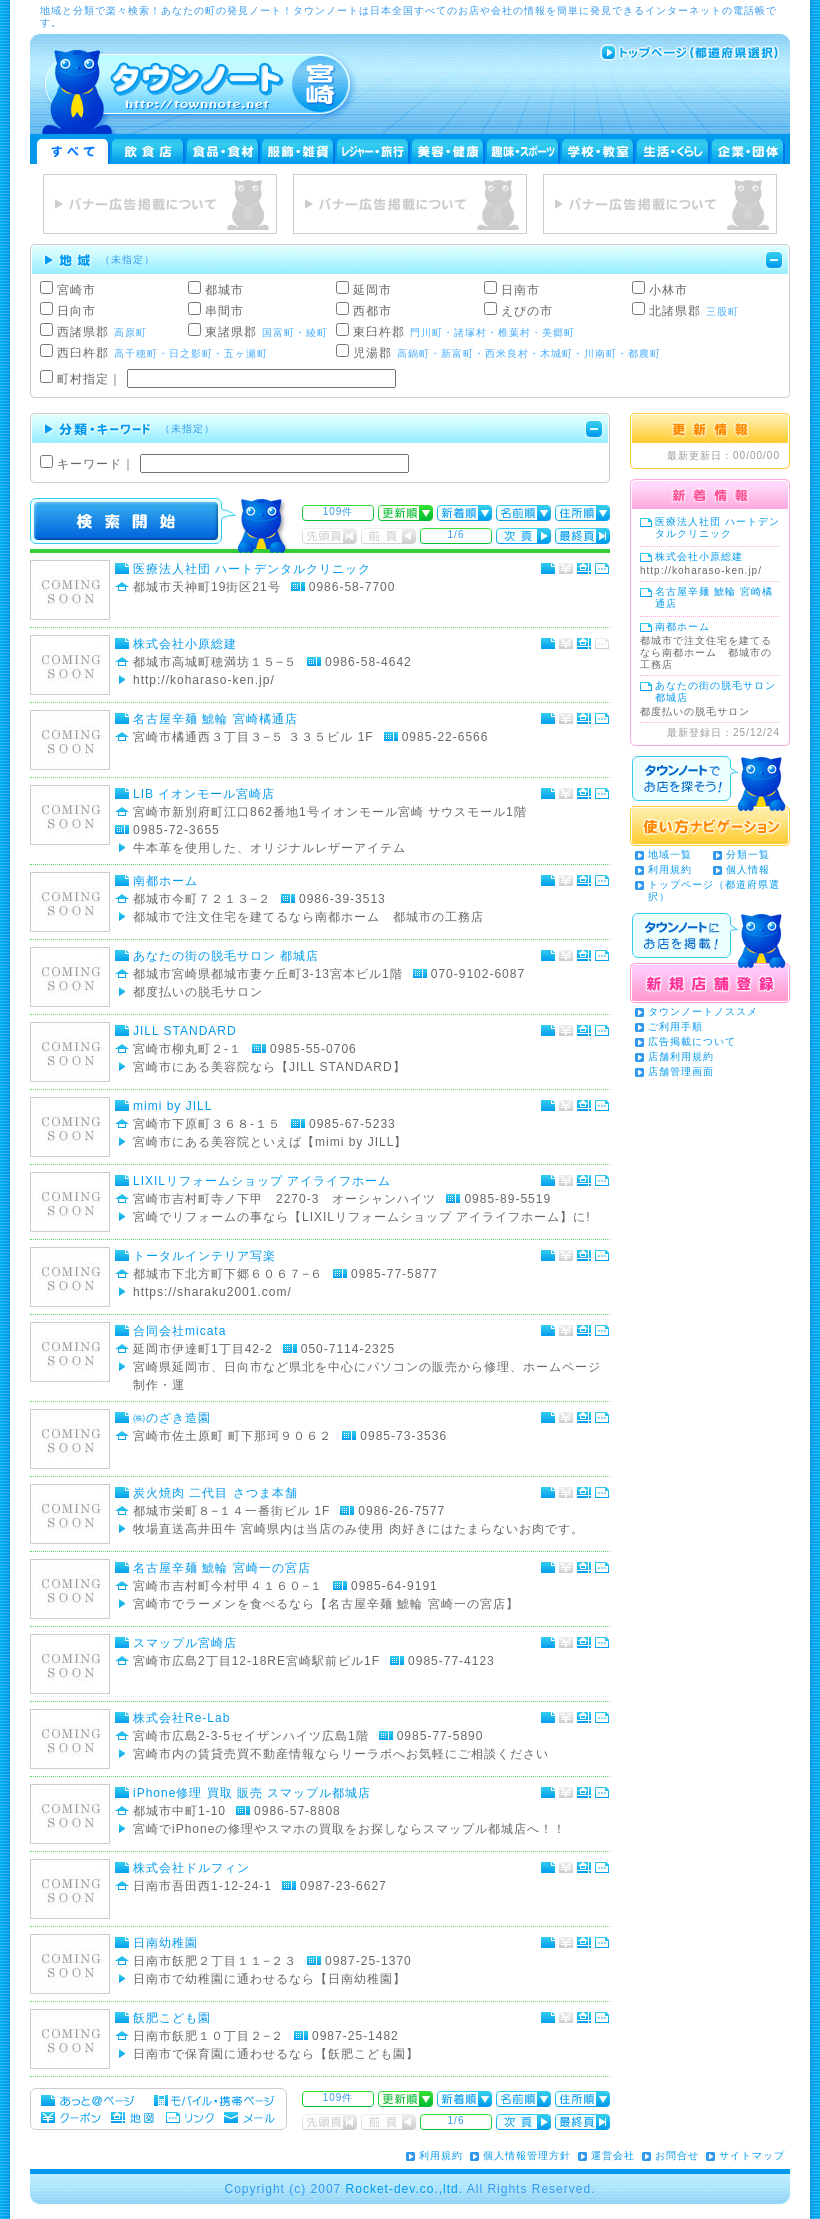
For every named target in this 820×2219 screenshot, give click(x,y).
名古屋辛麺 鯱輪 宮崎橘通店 (215, 719)
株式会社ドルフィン (191, 1868)
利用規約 (670, 869)
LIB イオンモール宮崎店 (204, 794)
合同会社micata (179, 1331)
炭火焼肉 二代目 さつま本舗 (215, 1493)
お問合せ (677, 2155)
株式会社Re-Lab (181, 1718)
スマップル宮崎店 (185, 1643)
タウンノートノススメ (703, 1011)
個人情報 (748, 869)
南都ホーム (165, 881)
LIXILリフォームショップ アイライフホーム (262, 1181)
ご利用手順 (675, 1026)
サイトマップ (752, 2155)
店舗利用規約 (681, 1056)
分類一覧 (748, 854)
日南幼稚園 (165, 1943)
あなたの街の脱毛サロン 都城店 (226, 956)
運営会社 (613, 2155)
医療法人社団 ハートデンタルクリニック (252, 569)
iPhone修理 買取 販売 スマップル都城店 (252, 1793)
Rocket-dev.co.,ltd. (404, 2189)
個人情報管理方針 (527, 2155)
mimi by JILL (172, 1106)
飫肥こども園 (172, 2018)
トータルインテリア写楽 (204, 1256)
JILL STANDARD (185, 1031)
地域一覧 (670, 854)
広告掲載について (692, 1041)
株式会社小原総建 (185, 644)
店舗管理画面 (681, 1071)
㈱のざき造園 (172, 1418)
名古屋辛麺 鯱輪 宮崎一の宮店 (222, 1568)
